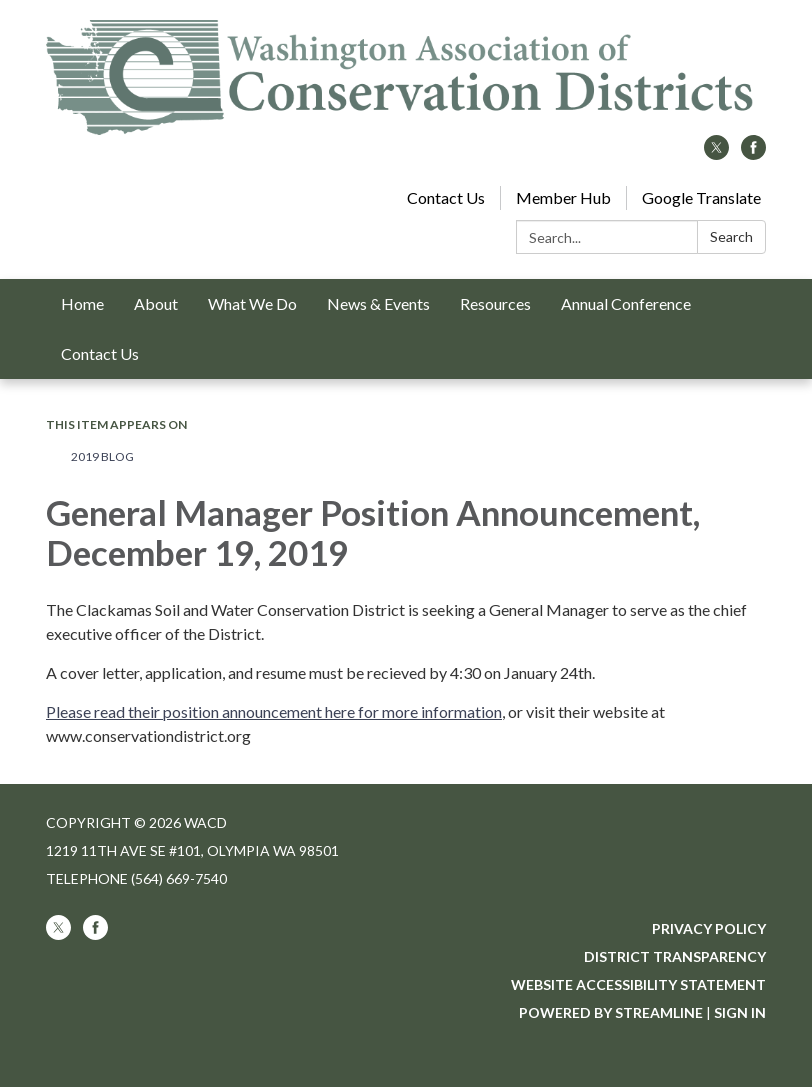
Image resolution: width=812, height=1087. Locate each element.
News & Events (378, 303)
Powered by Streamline (611, 1012)
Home (82, 303)
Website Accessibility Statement (638, 984)
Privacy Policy (709, 928)
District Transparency (675, 956)
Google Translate (701, 197)
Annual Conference (626, 303)
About (156, 303)
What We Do (252, 303)
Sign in (740, 1012)
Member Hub (563, 197)
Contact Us (446, 197)
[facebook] (753, 153)
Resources (495, 303)
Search (731, 236)
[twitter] (716, 153)
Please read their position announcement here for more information (274, 711)
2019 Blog (102, 456)
